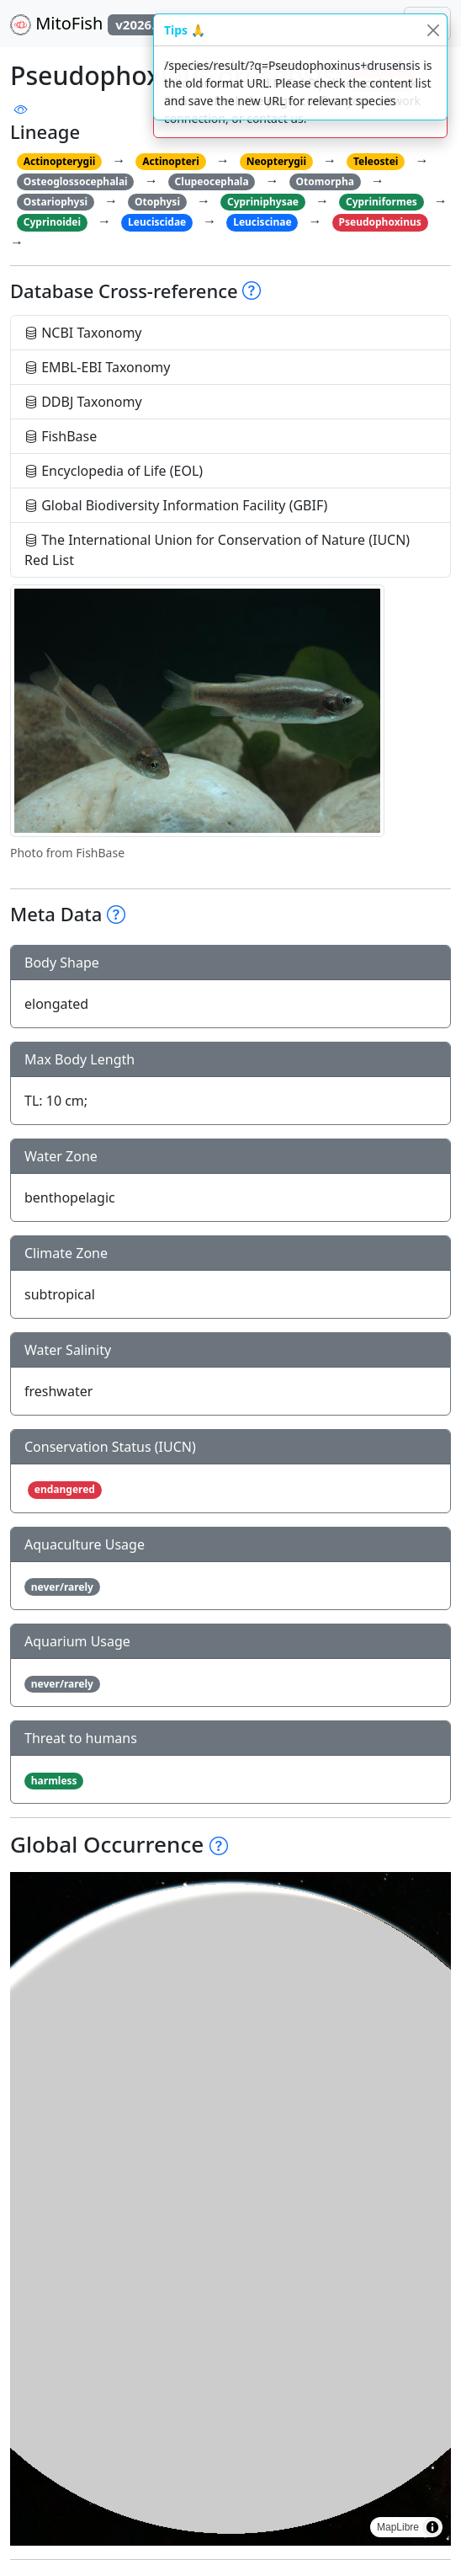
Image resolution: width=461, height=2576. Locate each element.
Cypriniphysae (263, 202)
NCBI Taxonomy (83, 332)
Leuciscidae (157, 222)
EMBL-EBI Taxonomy (97, 367)
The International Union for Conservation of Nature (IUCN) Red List (217, 550)
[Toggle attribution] (432, 2527)
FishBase (60, 436)
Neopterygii (276, 161)
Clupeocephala (212, 181)
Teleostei (375, 161)
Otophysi (157, 202)
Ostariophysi (55, 202)
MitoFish (94, 23)
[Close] (433, 30)
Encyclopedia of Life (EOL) (113, 470)
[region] (230, 2209)
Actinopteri (170, 161)
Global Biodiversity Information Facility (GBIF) (175, 505)
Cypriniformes (381, 202)
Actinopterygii (60, 161)
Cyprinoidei (52, 222)
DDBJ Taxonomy (83, 401)
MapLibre (398, 2527)
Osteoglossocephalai (76, 181)
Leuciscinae (262, 222)
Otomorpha (325, 181)
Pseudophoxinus (380, 222)
